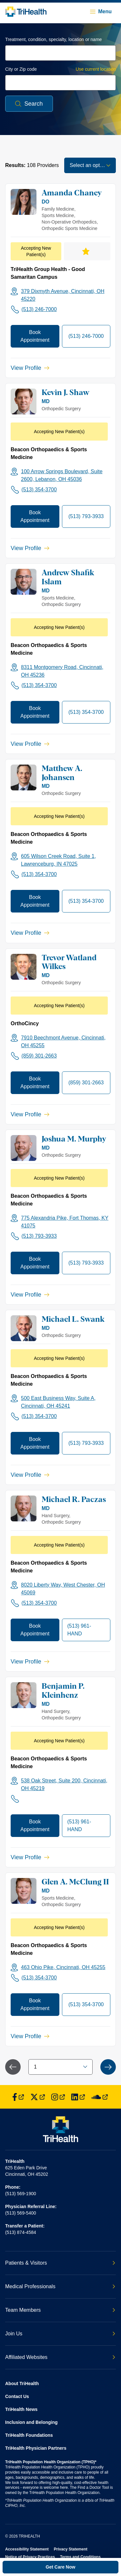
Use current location (96, 69)
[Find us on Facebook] (18, 2096)
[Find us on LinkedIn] (78, 2096)
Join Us (60, 2333)
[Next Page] (108, 2067)
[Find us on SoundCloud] (99, 2096)
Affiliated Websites (60, 2357)
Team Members (60, 2310)
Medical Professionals (60, 2286)
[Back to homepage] (25, 11)
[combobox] (60, 53)
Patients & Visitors (60, 2263)
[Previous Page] (13, 2067)
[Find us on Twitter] (37, 2096)
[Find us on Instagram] (58, 2096)
